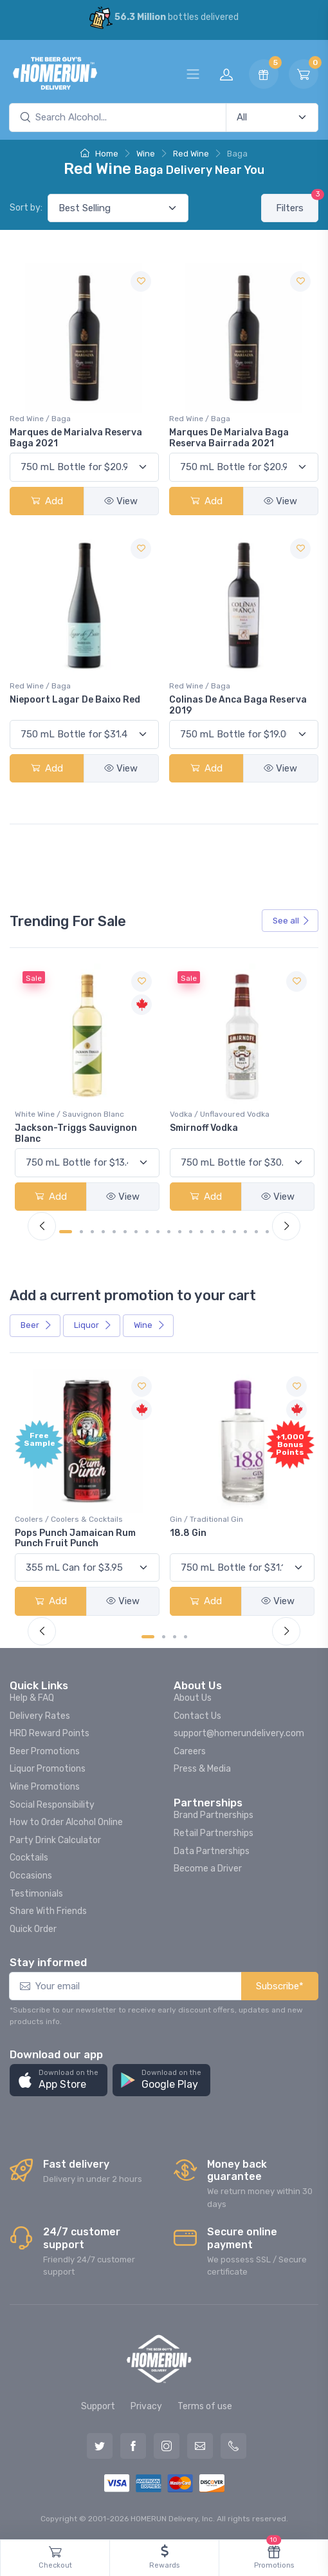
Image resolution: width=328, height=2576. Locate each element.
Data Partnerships (212, 1851)
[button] (58, 2080)
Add (47, 501)
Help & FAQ (32, 1697)
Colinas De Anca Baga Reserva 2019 (238, 705)
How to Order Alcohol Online (66, 1822)
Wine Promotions (45, 1786)
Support (98, 2406)
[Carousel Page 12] (190, 1231)
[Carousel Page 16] (234, 1231)
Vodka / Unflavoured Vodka (219, 1114)
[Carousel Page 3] (92, 1231)
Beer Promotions (45, 1751)
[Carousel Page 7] (136, 1231)
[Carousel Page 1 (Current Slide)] (65, 1231)
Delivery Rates (40, 1715)
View (121, 501)
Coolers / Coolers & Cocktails (69, 1519)
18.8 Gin (188, 1533)
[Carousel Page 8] (147, 1231)
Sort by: (26, 207)
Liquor (93, 1325)
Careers (190, 1751)
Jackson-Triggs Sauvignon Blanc (76, 1133)
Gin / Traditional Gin (206, 1519)
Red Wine (191, 153)
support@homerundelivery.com (239, 1733)
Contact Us (197, 1715)
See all (291, 920)
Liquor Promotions (48, 1768)
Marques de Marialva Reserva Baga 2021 (76, 438)
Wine (145, 153)
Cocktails (29, 1857)
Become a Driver (208, 1868)
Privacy (146, 2406)
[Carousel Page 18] (256, 1231)
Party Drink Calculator (55, 1840)
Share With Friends (48, 1911)
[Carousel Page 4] (103, 1231)
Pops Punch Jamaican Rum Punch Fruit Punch (75, 1538)
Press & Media (202, 1768)
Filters (297, 204)
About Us (193, 1697)
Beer (36, 1325)
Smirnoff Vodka (204, 1127)
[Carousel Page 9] (157, 1231)
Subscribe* (280, 1986)
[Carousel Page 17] (245, 1231)
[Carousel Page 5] (114, 1231)
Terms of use (205, 2406)
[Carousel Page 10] (168, 1231)
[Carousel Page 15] (223, 1231)
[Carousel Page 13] (201, 1231)
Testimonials (36, 1893)
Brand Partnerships (213, 1815)
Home (99, 153)
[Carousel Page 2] (81, 1231)
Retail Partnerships (213, 1833)
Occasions (31, 1875)
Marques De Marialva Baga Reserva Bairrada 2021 (229, 438)
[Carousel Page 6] (125, 1231)
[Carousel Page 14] (212, 1231)
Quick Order (33, 1929)
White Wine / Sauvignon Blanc (69, 1114)
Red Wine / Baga (40, 418)
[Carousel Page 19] (267, 1231)
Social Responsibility (52, 1804)
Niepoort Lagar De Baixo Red (75, 699)
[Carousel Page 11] (179, 1231)
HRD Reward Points (49, 1733)
